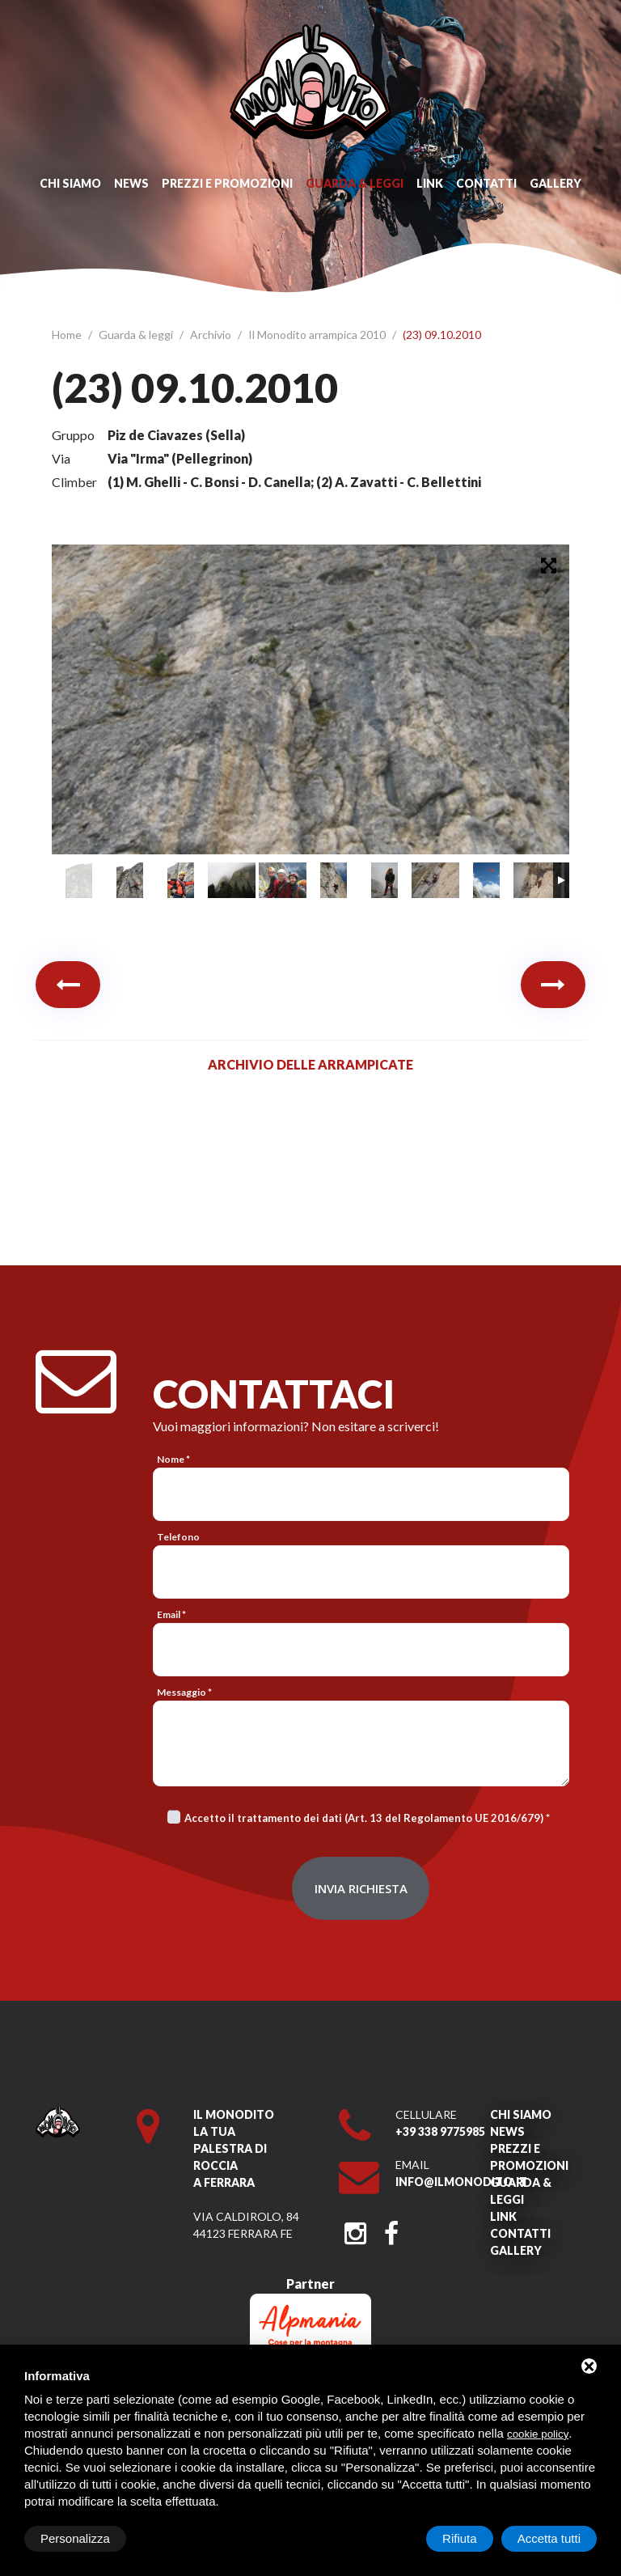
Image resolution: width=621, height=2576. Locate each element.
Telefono (178, 1537)
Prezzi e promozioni (227, 183)
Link (429, 183)
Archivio (212, 334)
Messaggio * (184, 1692)
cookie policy (537, 2434)
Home (68, 334)
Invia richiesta (361, 1888)
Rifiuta (459, 2538)
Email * (171, 1614)
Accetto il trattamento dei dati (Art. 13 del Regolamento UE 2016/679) (363, 1817)
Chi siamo (70, 183)
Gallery (555, 183)
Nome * (173, 1459)
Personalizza (75, 2538)
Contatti (486, 183)
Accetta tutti (549, 2538)
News (131, 183)
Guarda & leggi (354, 183)
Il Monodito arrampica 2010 (318, 334)
